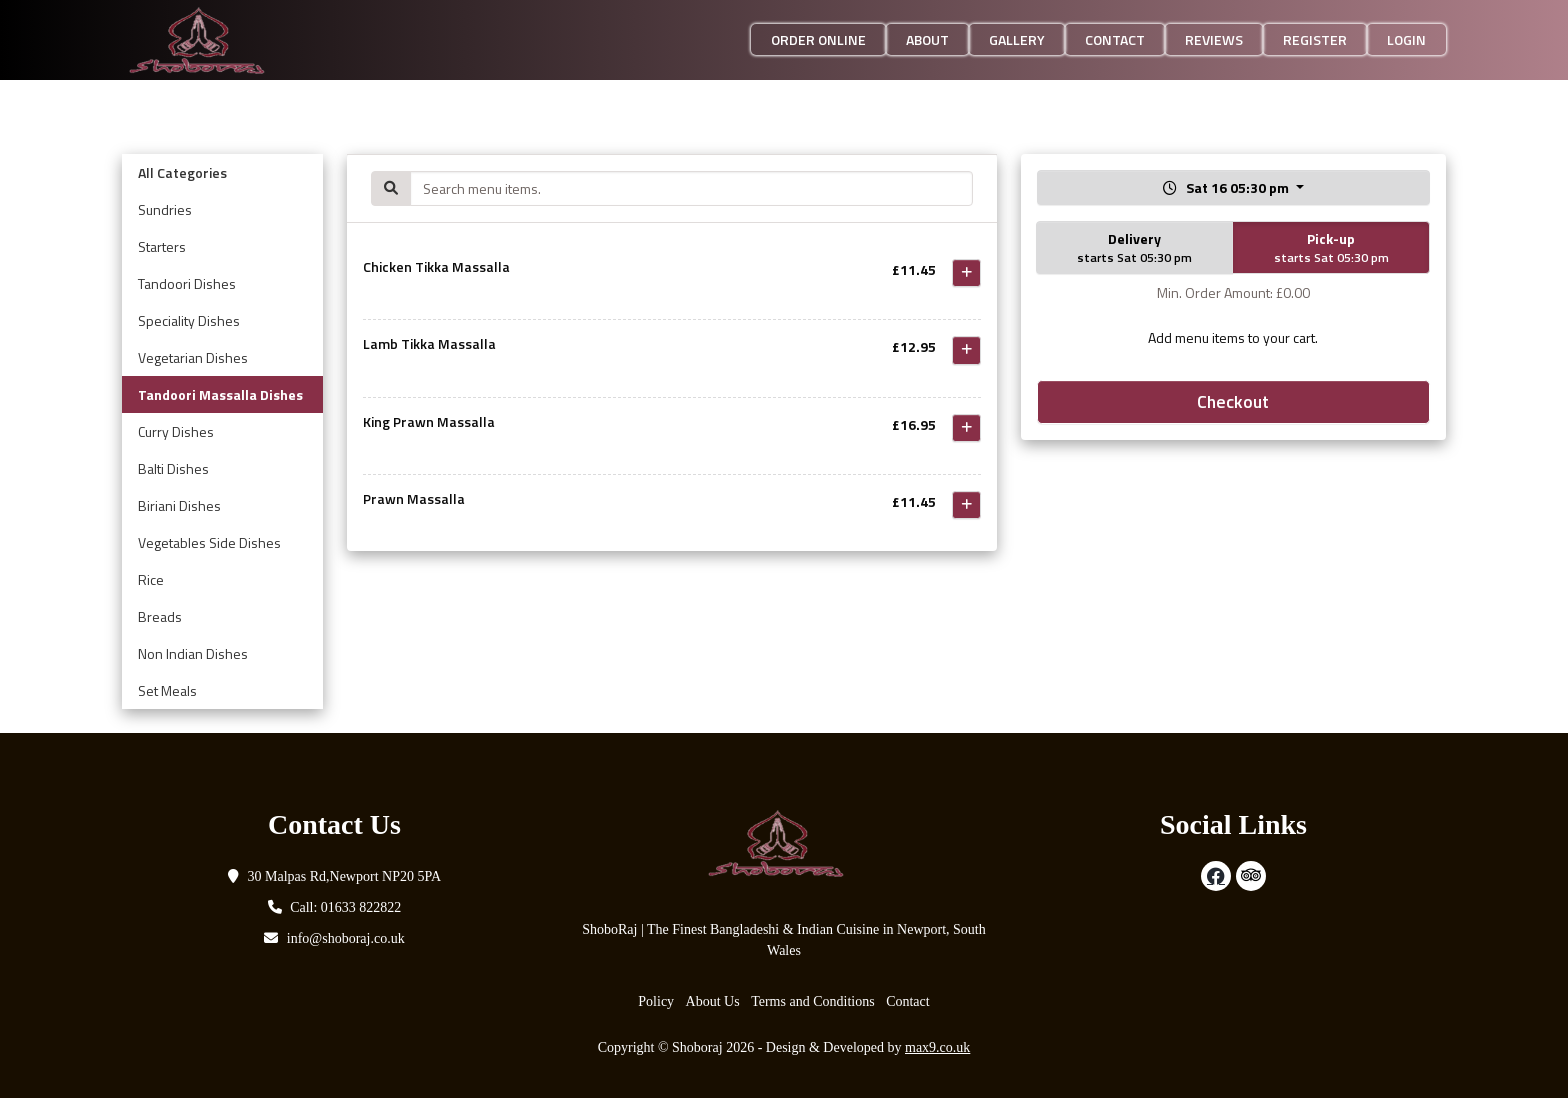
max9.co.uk (937, 1047)
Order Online (818, 39)
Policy (656, 1001)
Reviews (1214, 39)
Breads (160, 616)
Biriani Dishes (179, 505)
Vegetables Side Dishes (209, 542)
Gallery (1017, 39)
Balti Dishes (173, 468)
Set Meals (167, 690)
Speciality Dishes (189, 320)
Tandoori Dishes (187, 283)
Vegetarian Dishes (193, 357)
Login (1406, 39)
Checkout (1233, 401)
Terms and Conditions (812, 1001)
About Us (713, 1001)
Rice (151, 579)
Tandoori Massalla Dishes (220, 394)
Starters (162, 246)
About (927, 39)
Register (1315, 39)
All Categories (182, 172)
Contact (1115, 39)
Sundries (165, 209)
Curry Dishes (176, 431)
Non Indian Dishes (193, 653)
